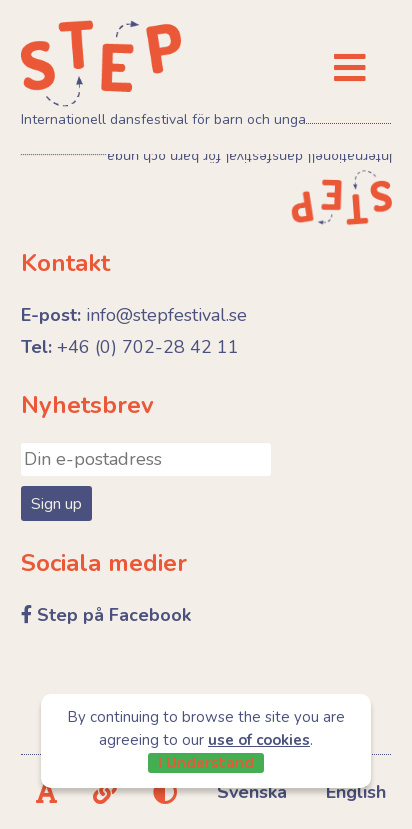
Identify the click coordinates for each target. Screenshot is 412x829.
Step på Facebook (114, 615)
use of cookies (259, 740)
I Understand (206, 763)
